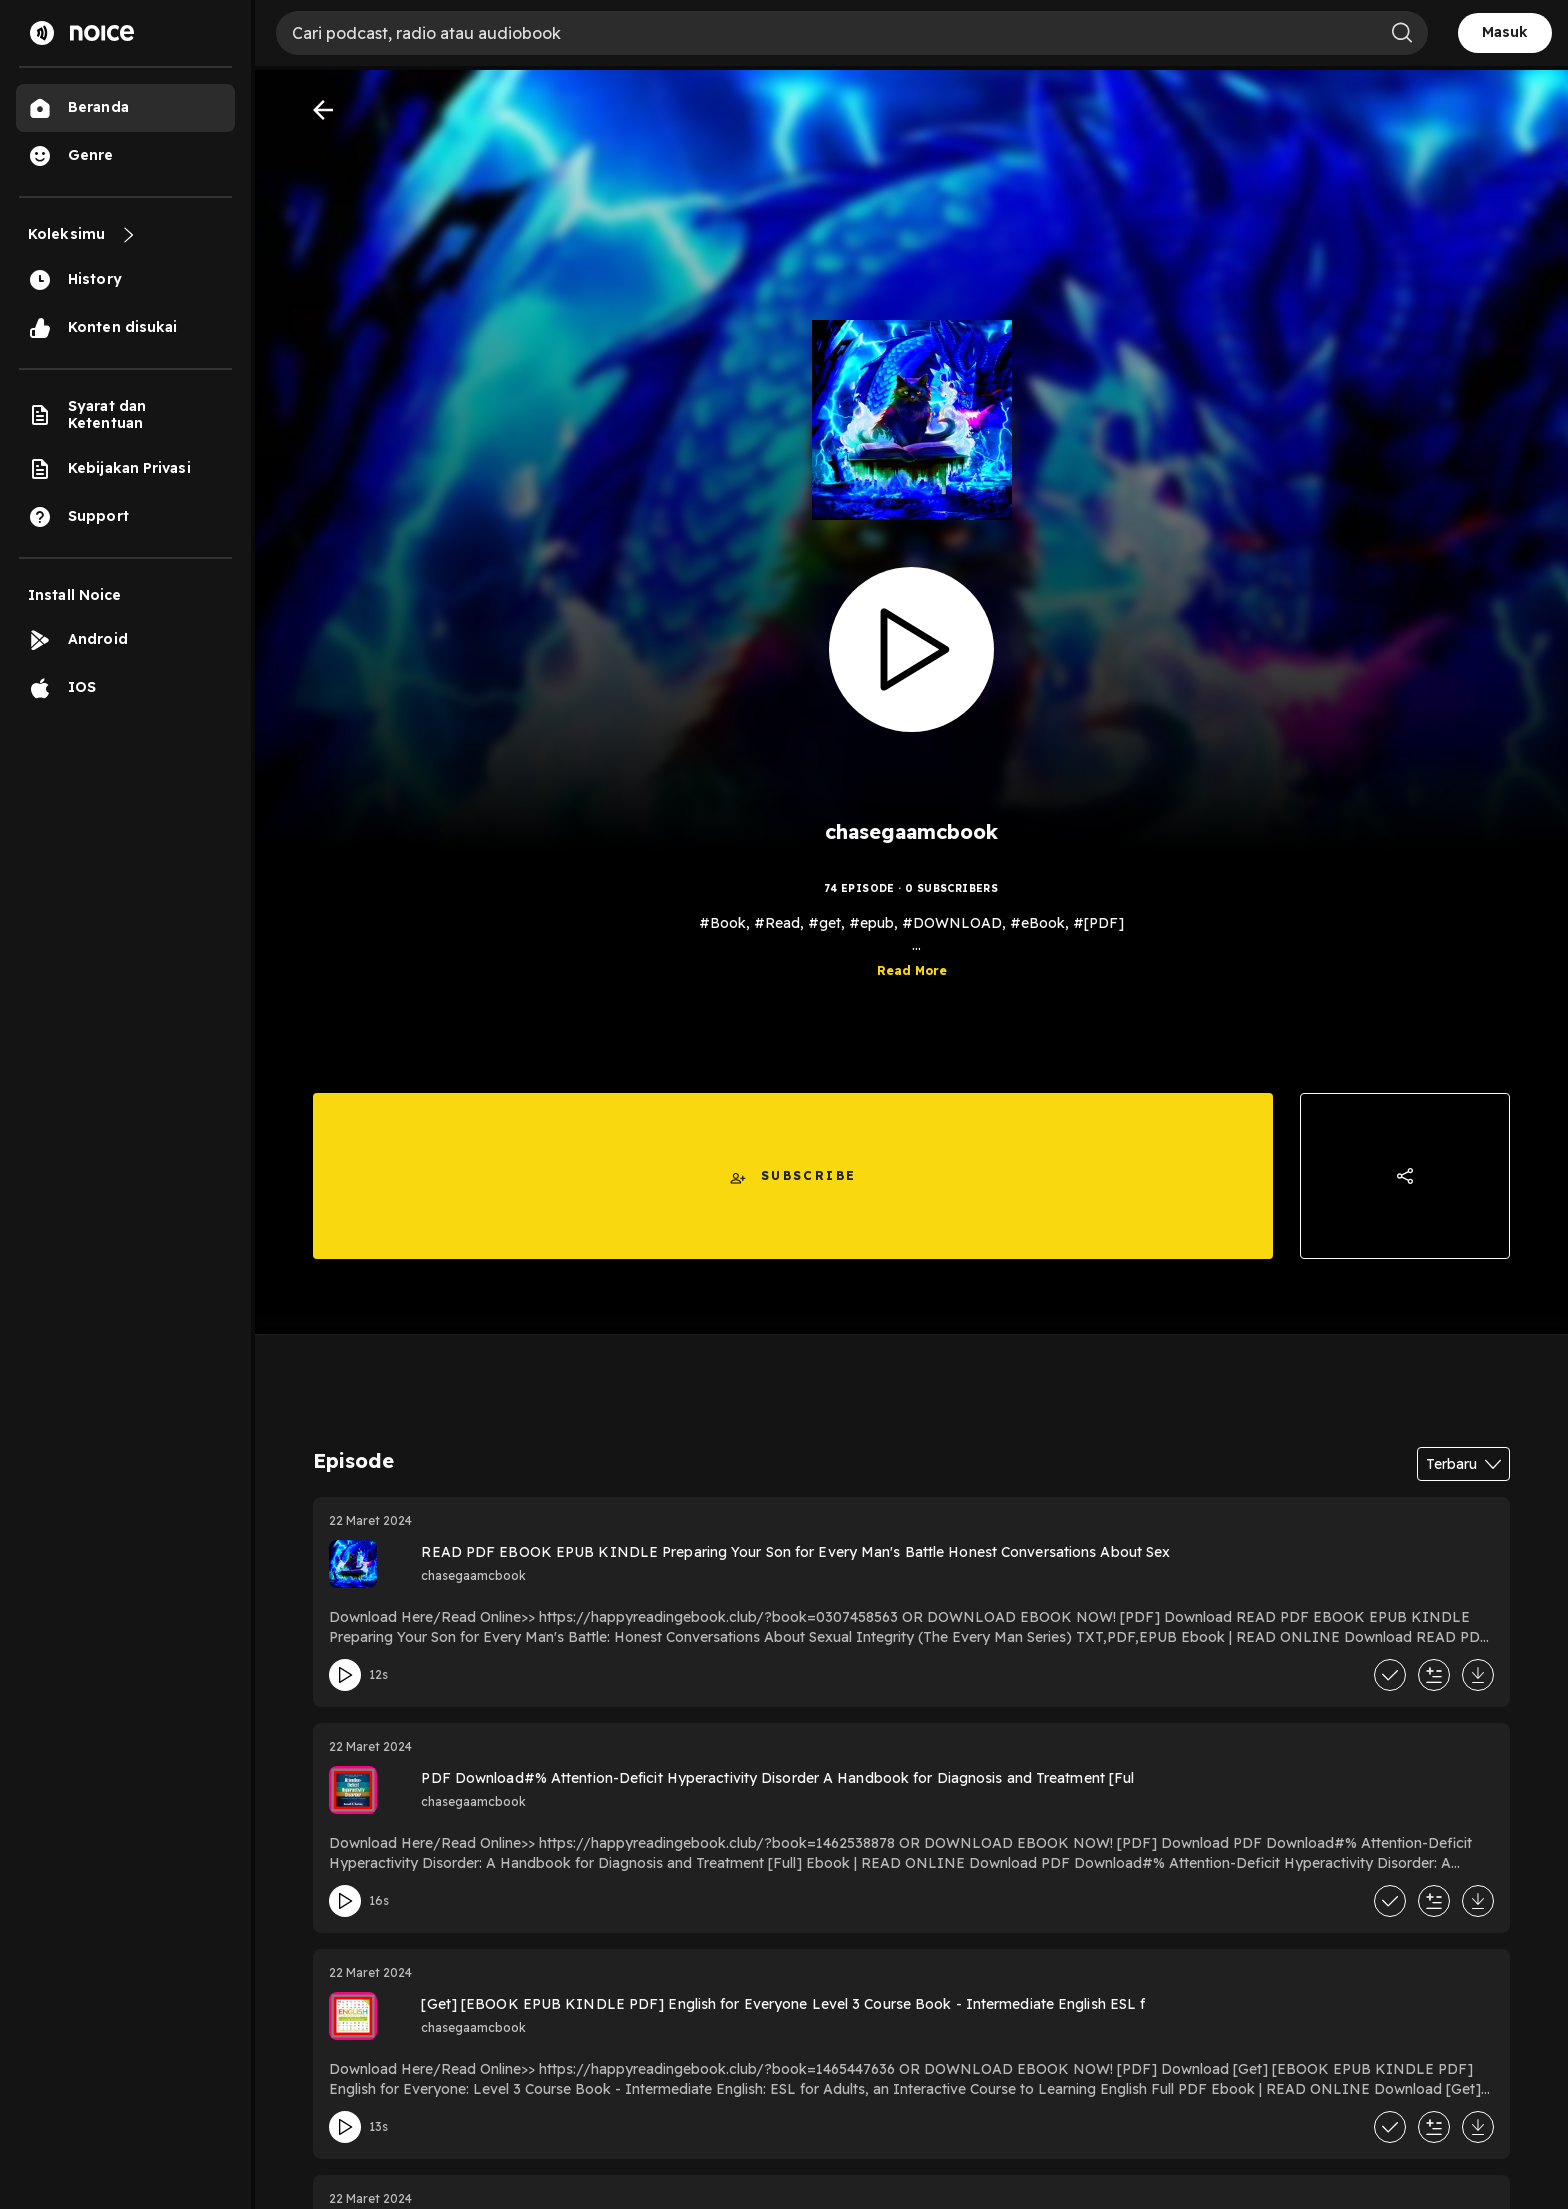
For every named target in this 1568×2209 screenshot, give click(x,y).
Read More (912, 978)
